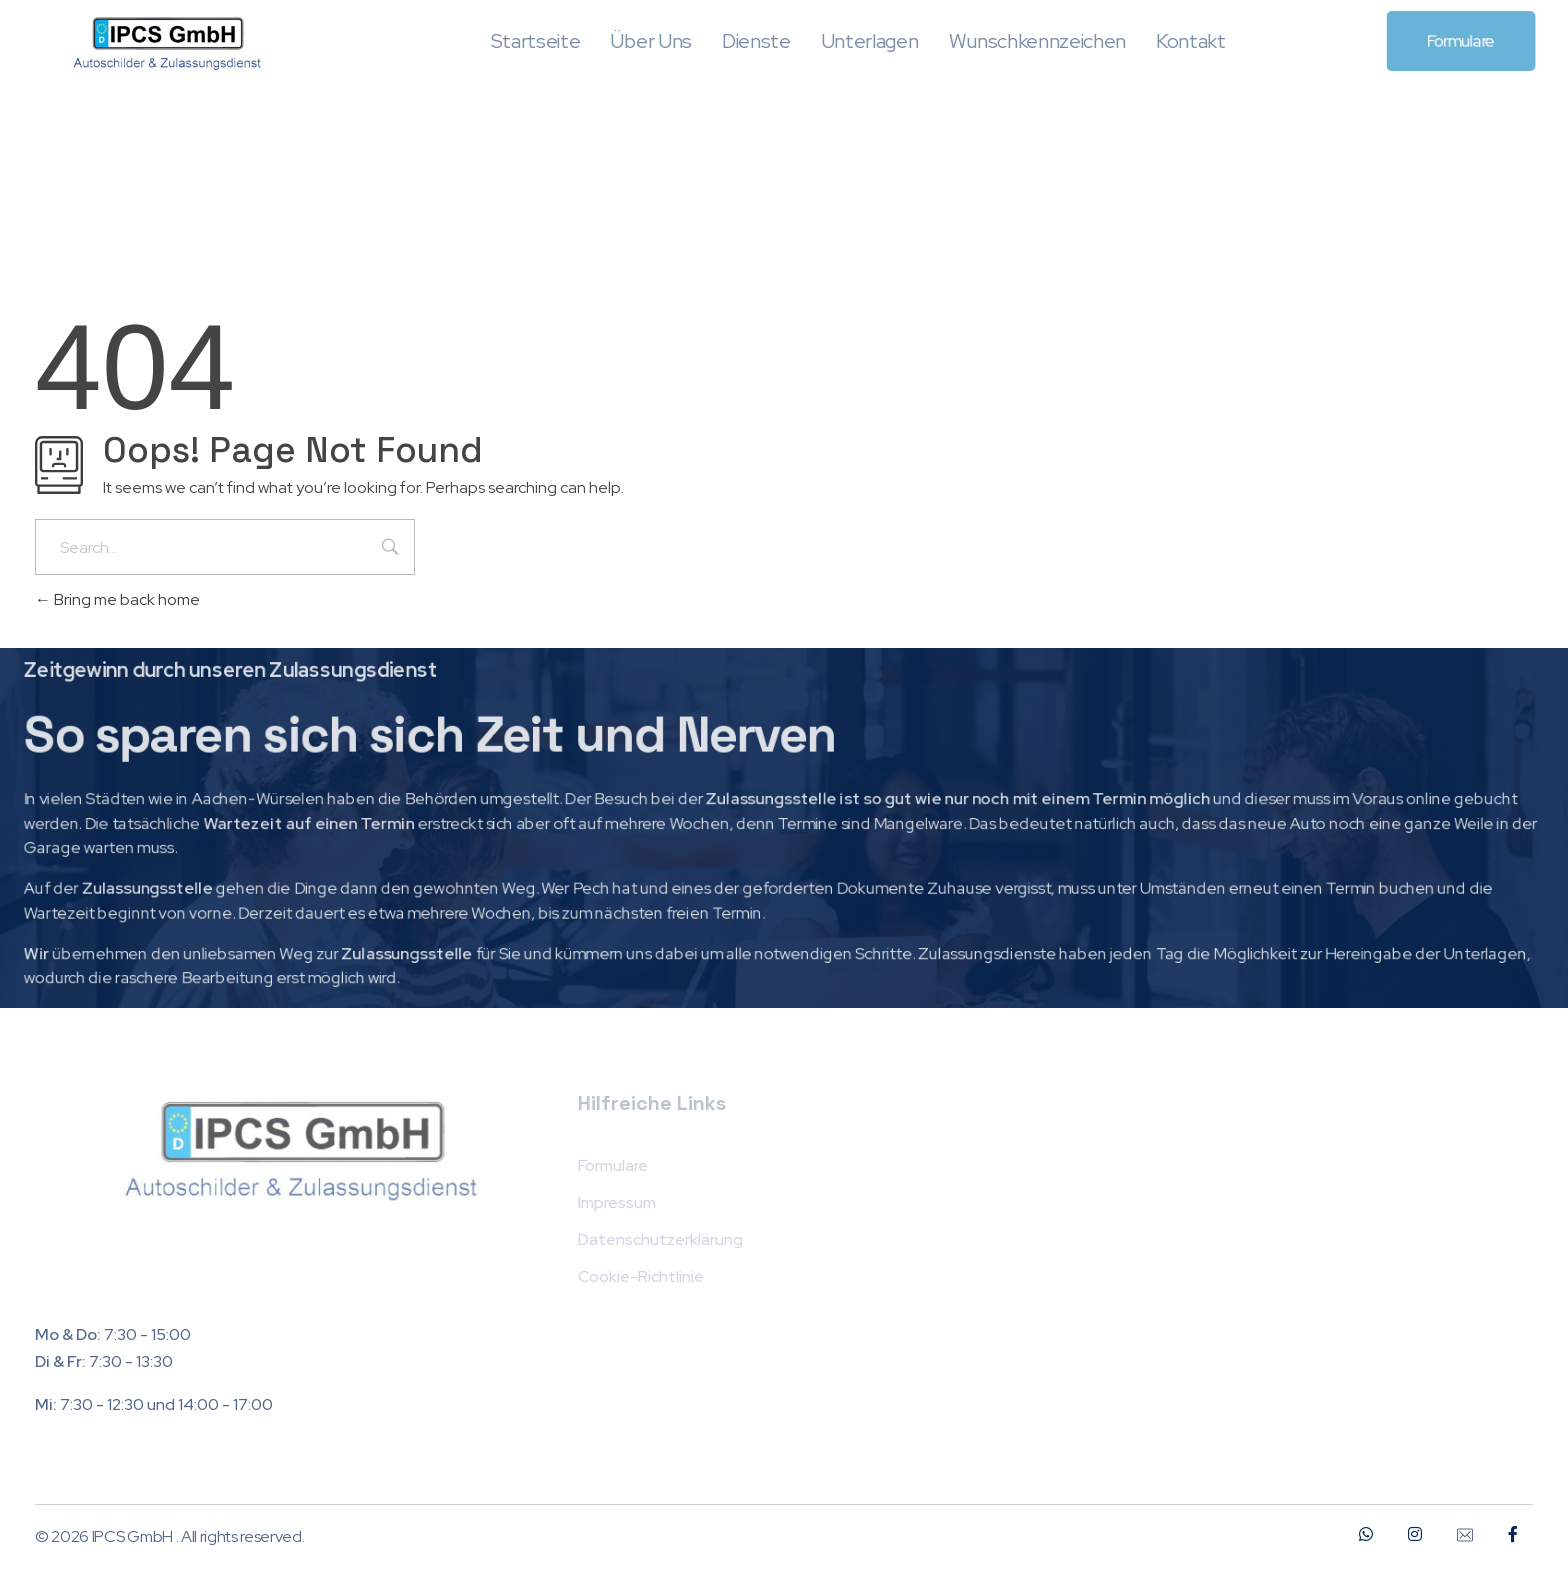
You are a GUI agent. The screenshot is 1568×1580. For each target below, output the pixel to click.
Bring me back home (117, 599)
